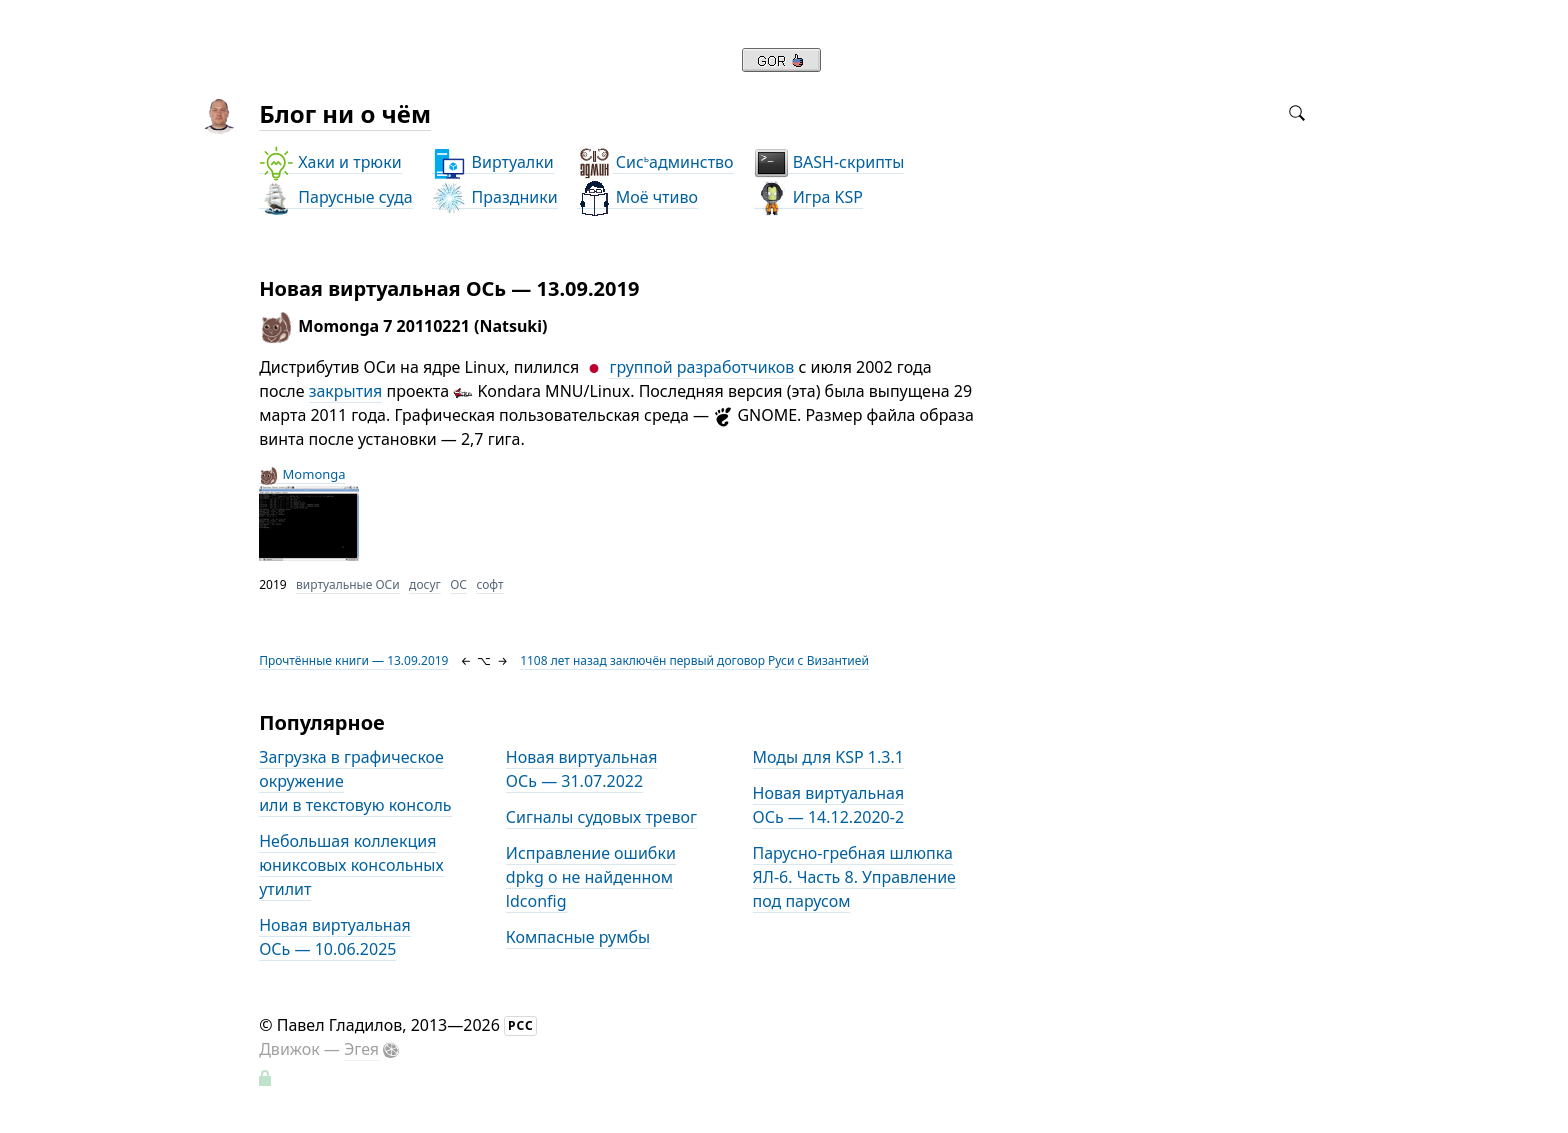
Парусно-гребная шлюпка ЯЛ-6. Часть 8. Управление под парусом (854, 877)
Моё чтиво (637, 197)
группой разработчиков (701, 367)
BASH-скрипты (829, 162)
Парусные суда (335, 197)
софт (489, 584)
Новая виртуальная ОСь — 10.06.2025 (335, 937)
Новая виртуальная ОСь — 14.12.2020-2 (829, 805)
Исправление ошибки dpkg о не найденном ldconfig (591, 877)
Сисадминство (655, 162)
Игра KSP (808, 197)
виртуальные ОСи (348, 584)
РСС (521, 1025)
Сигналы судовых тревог (601, 817)
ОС (458, 584)
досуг (425, 584)
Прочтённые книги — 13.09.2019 (353, 660)
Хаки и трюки (330, 162)
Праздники (494, 197)
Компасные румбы (578, 937)
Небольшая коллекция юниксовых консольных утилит (351, 865)
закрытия (346, 391)
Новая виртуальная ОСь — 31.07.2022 (582, 769)
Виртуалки (492, 162)
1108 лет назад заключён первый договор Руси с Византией (694, 660)
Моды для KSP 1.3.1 (828, 757)
